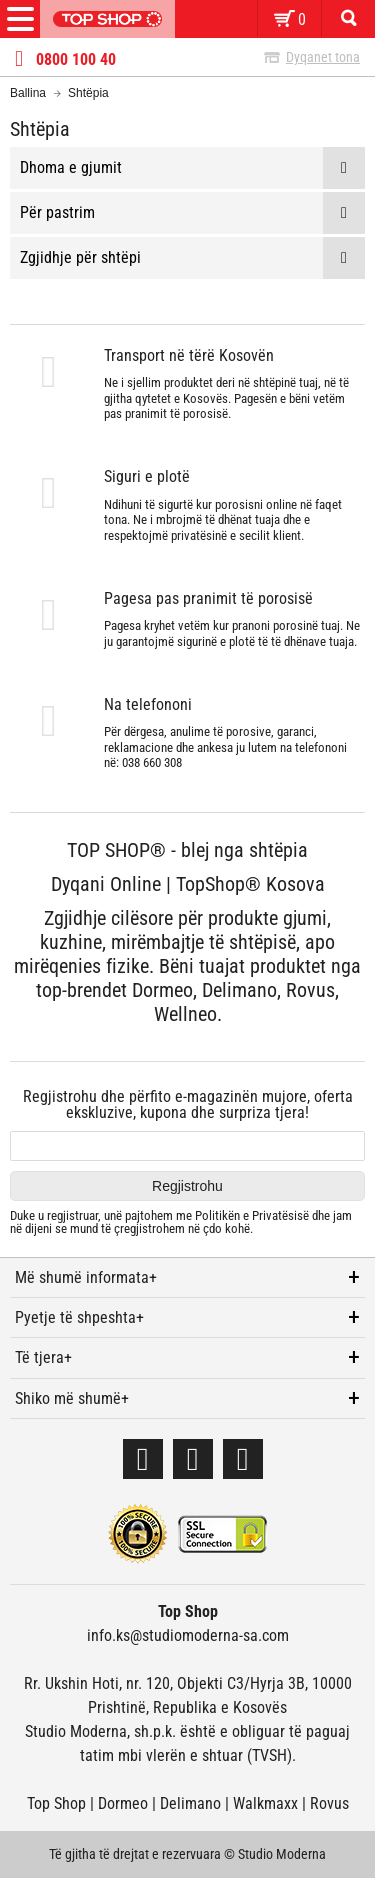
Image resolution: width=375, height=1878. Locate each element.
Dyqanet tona (323, 57)
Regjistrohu (187, 1186)
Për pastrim (57, 212)
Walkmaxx (265, 1803)
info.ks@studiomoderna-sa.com (188, 1635)
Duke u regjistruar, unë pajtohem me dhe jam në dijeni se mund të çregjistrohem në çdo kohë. (181, 1222)
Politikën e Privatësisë (252, 1215)
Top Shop (56, 1803)
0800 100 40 (76, 60)
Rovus (329, 1803)
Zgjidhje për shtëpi (80, 257)
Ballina (28, 93)
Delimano (190, 1803)
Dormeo (123, 1803)
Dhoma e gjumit (71, 167)
